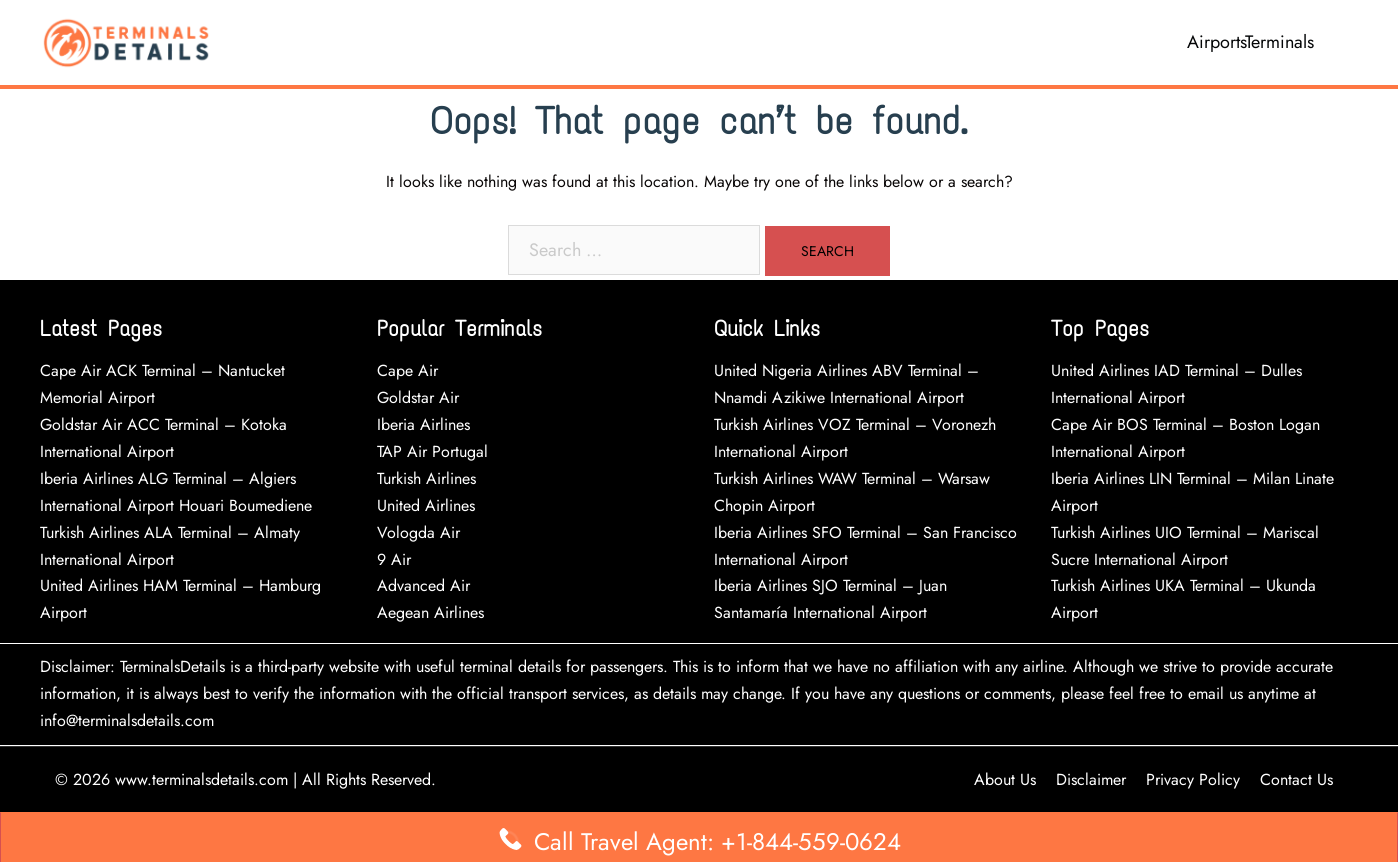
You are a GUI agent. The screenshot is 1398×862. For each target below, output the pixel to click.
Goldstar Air (418, 397)
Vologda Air (418, 532)
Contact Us (1296, 779)
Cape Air (407, 370)
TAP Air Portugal (432, 451)
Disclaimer (1091, 779)
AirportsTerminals (1250, 42)
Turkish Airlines (426, 478)
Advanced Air (426, 585)
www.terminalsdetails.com (201, 779)
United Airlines (426, 505)
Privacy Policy (1193, 779)
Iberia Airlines (423, 424)
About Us (1005, 779)
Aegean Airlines (430, 612)
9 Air (394, 559)
